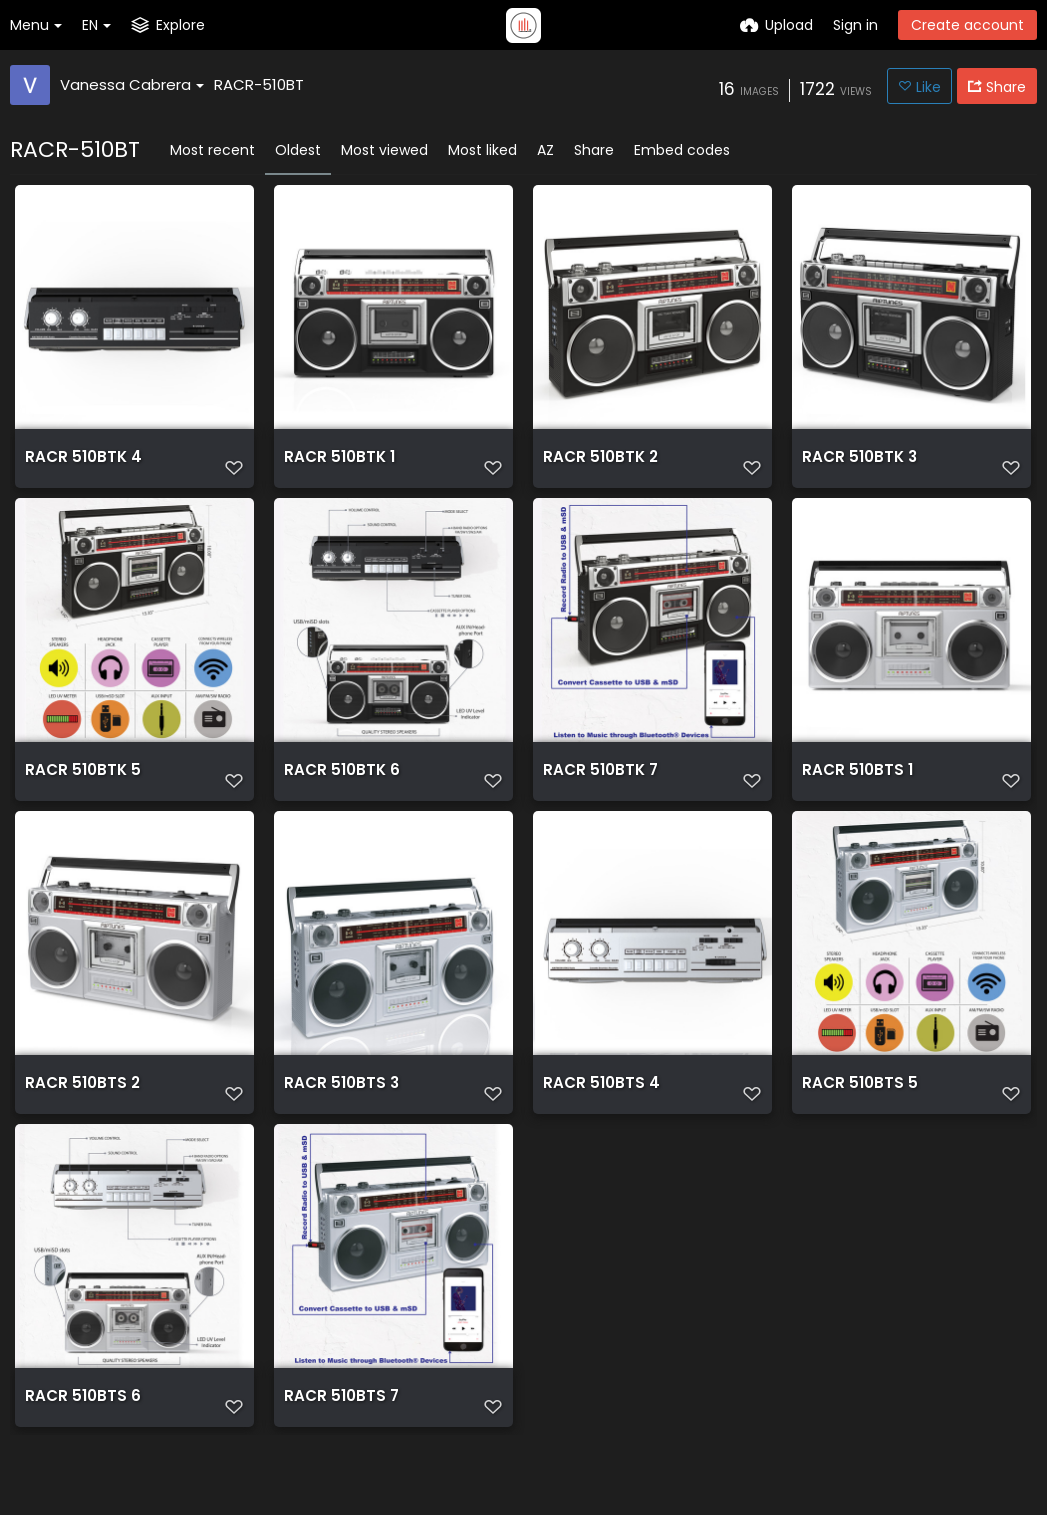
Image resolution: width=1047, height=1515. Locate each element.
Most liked (482, 150)
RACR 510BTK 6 (336, 794)
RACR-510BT (259, 84)
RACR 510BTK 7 (595, 794)
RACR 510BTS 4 (596, 1124)
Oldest (298, 150)
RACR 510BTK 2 (595, 464)
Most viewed (384, 150)
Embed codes (682, 150)
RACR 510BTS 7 (336, 1454)
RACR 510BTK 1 (334, 464)
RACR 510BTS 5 (854, 1124)
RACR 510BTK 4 (78, 464)
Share (594, 150)
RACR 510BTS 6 (77, 1454)
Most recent (212, 150)
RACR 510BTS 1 (852, 794)
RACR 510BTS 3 (336, 1124)
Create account (967, 25)
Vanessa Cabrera (132, 84)
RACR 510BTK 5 (77, 794)
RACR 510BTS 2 (77, 1124)
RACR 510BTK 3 (854, 464)
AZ (545, 150)
